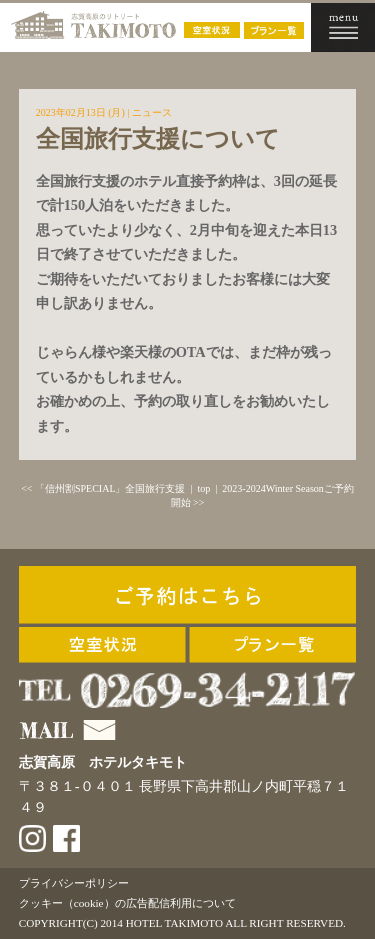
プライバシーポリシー (74, 883)
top (204, 488)
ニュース (152, 112)
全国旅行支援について (158, 139)
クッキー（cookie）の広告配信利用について (127, 903)
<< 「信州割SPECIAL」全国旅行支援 (103, 488)
